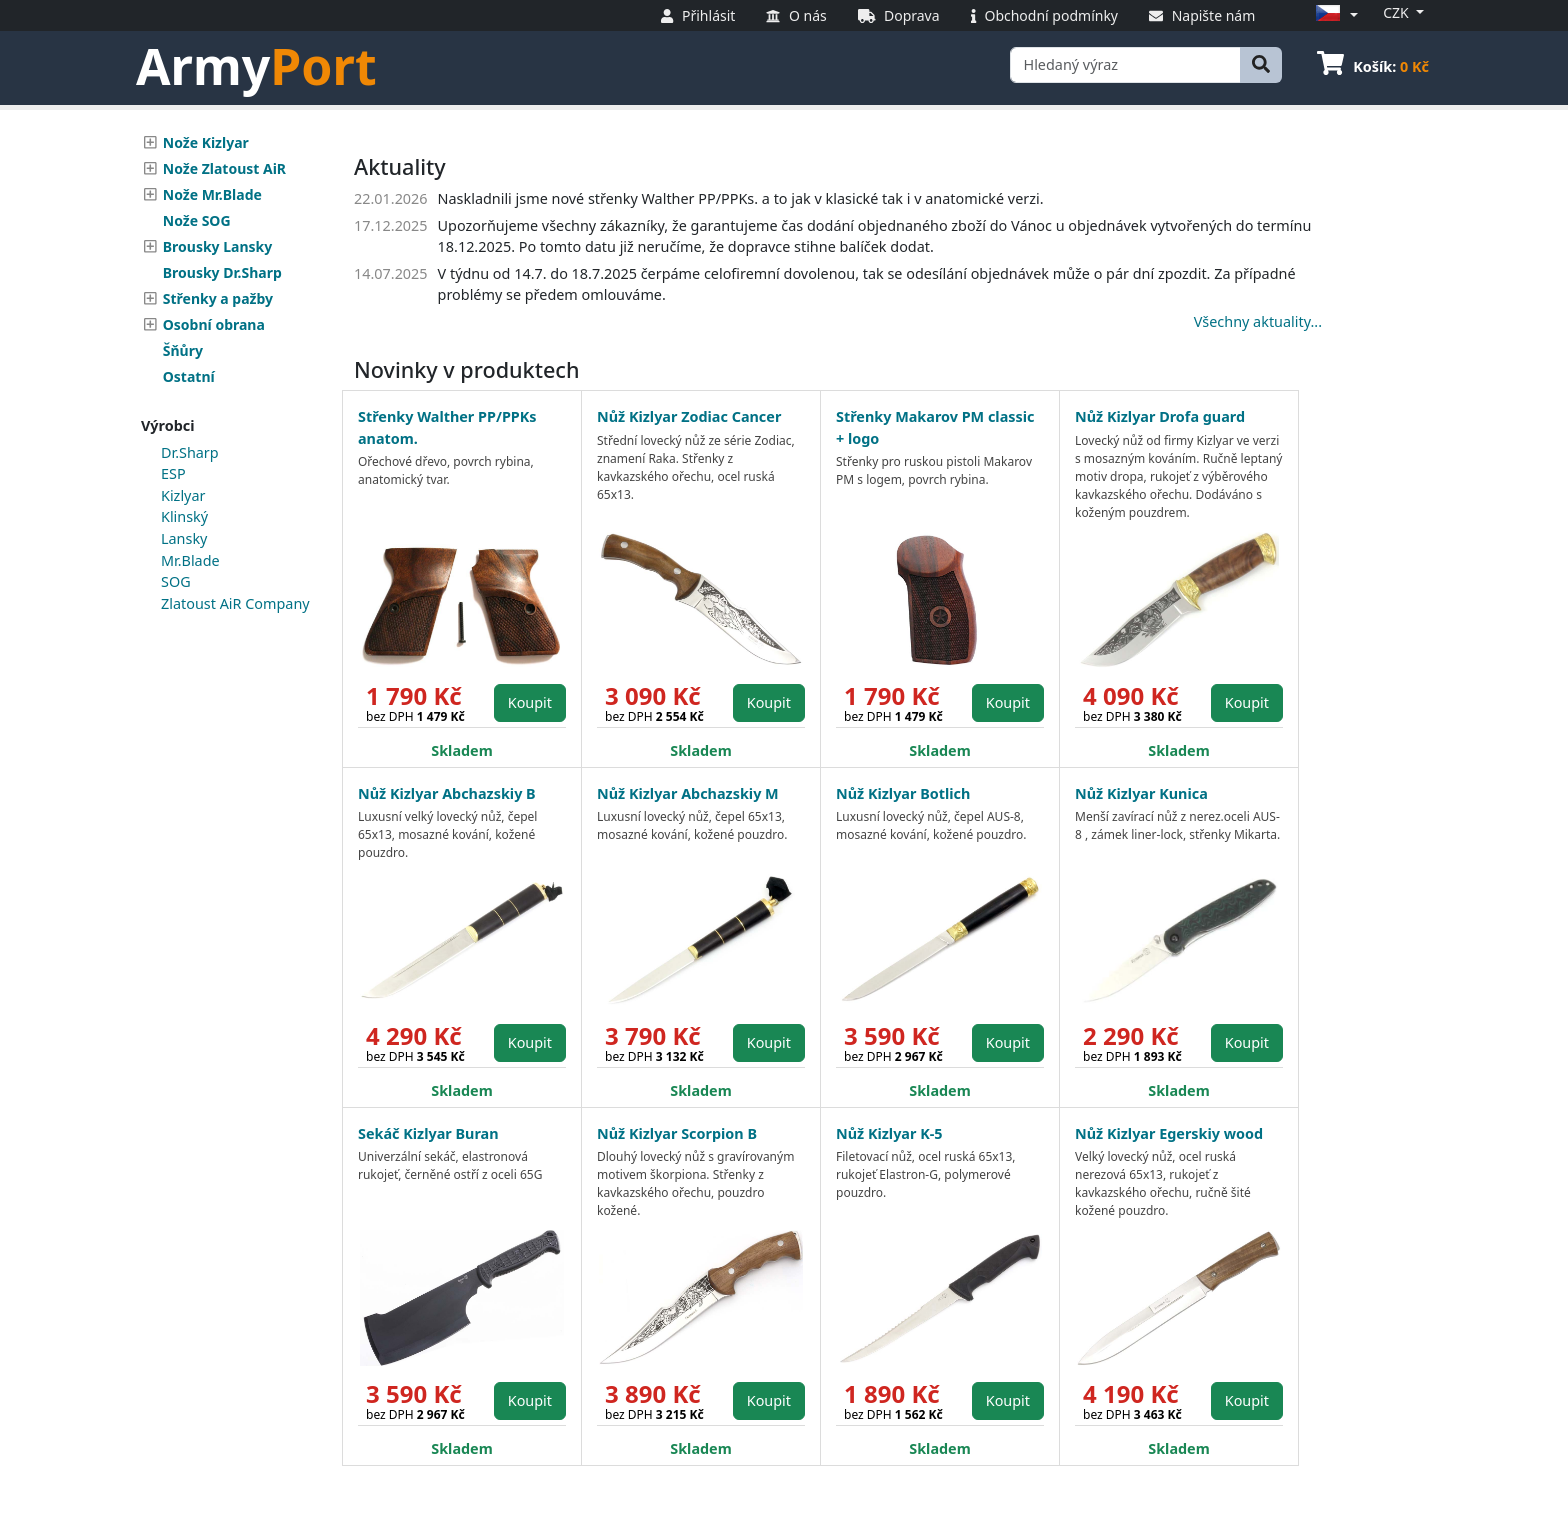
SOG (176, 581)
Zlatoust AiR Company (235, 603)
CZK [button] (1397, 12)
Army (256, 66)
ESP (173, 473)
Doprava (899, 15)
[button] (1334, 14)
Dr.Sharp (190, 452)
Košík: (1373, 66)
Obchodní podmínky (1044, 15)
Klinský (184, 516)
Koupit (530, 702)
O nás (796, 15)
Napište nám (1202, 15)
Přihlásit (698, 15)
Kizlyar (183, 495)
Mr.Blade (190, 560)
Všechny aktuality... (1258, 321)
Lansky (184, 538)
